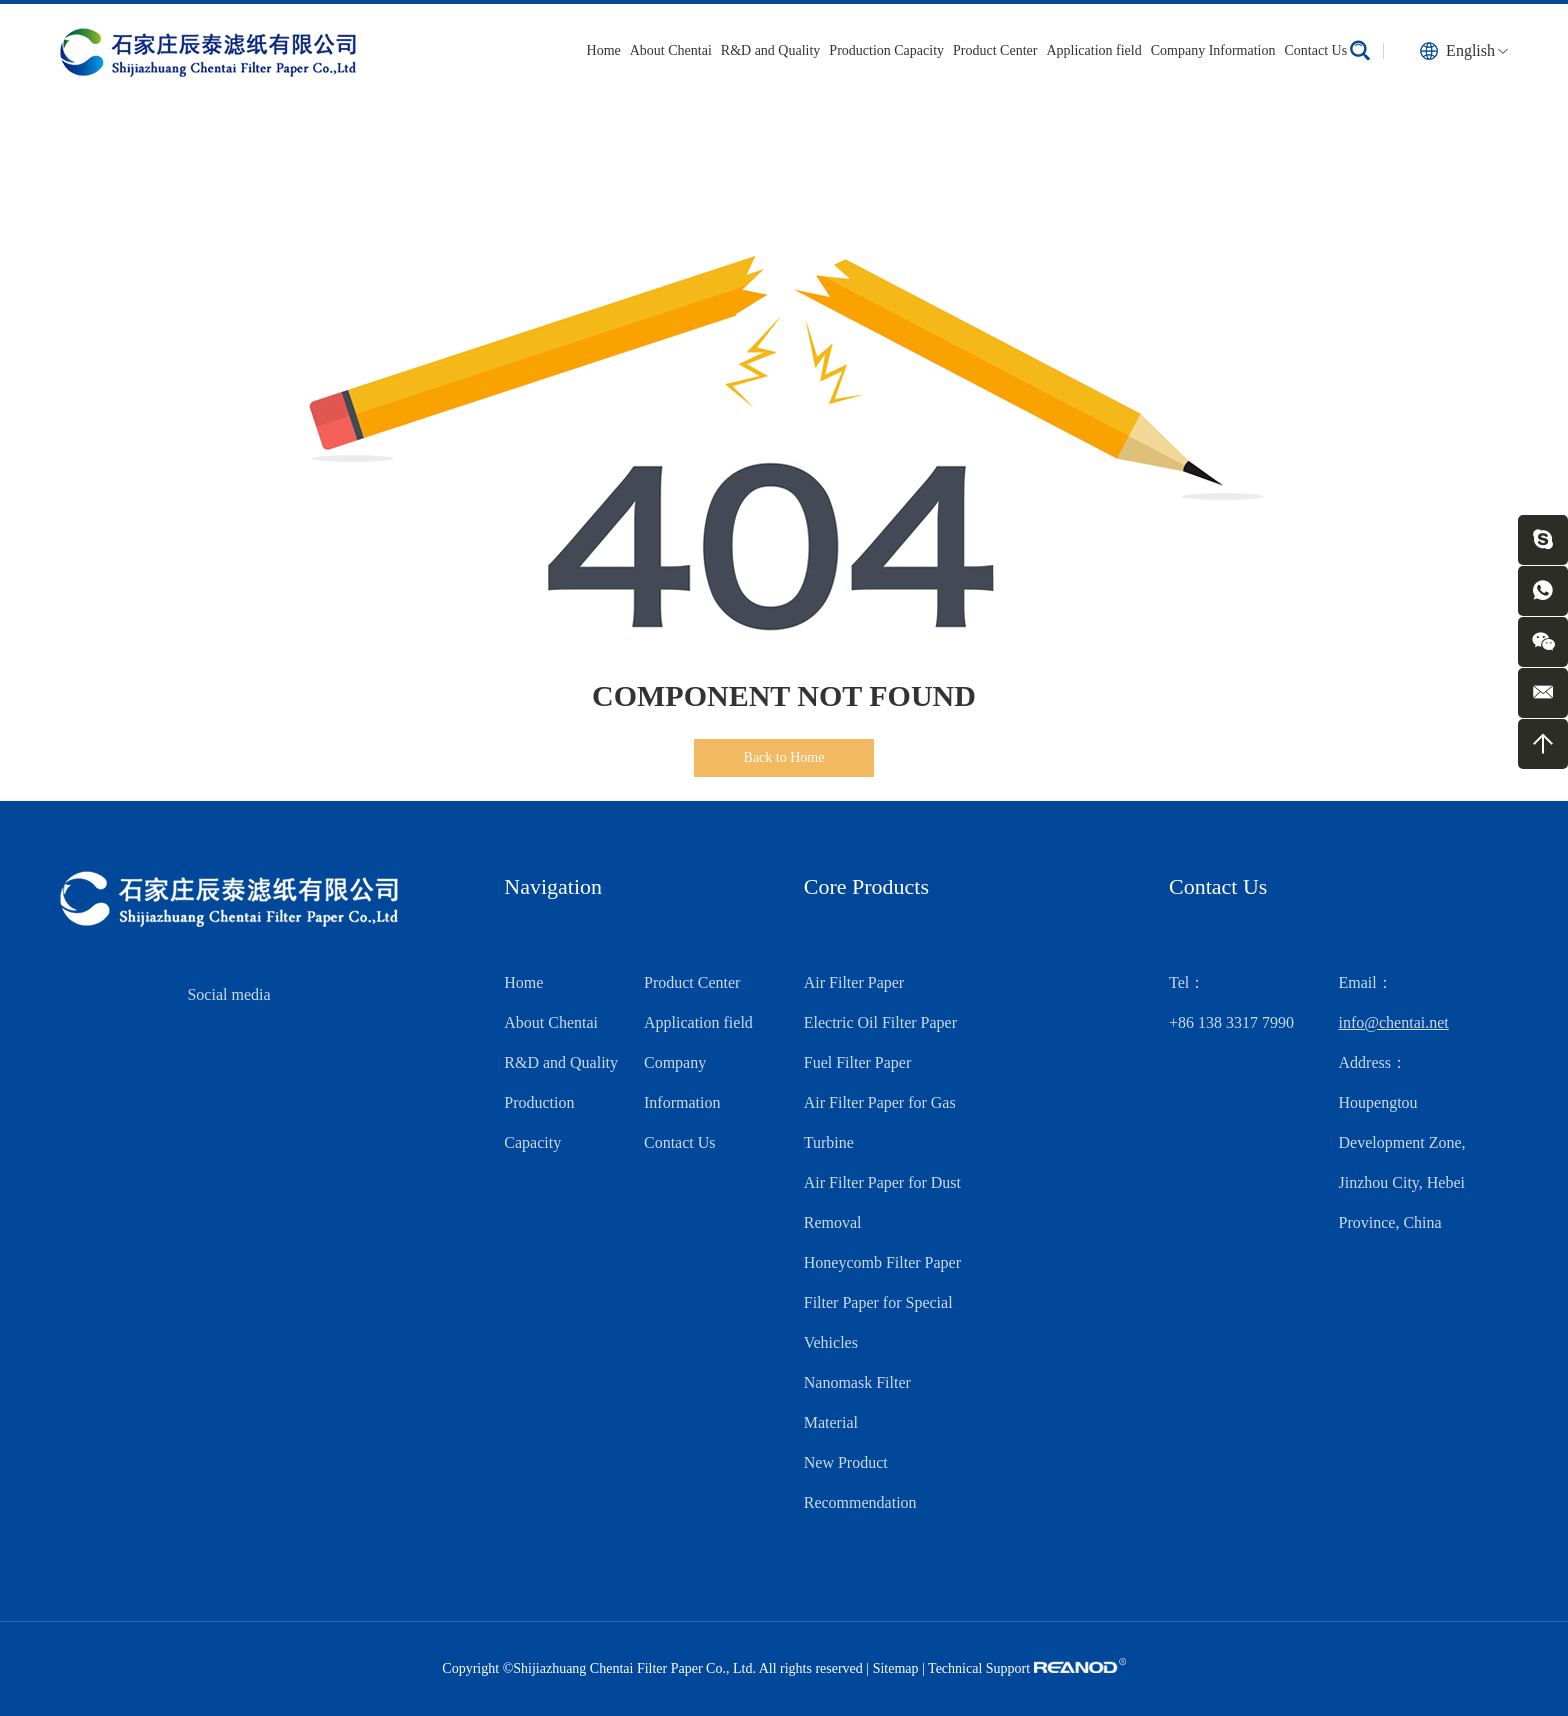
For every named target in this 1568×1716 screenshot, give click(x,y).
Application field (1093, 50)
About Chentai (671, 50)
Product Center (995, 50)
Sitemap (896, 1668)
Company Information (1213, 50)
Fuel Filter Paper (858, 1062)
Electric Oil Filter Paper (880, 1022)
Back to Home (784, 757)
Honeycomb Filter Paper (882, 1262)
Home (604, 50)
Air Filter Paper (854, 982)
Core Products (866, 886)
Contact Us (1316, 50)
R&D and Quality (771, 50)
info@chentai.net (1394, 1022)
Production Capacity (886, 50)
